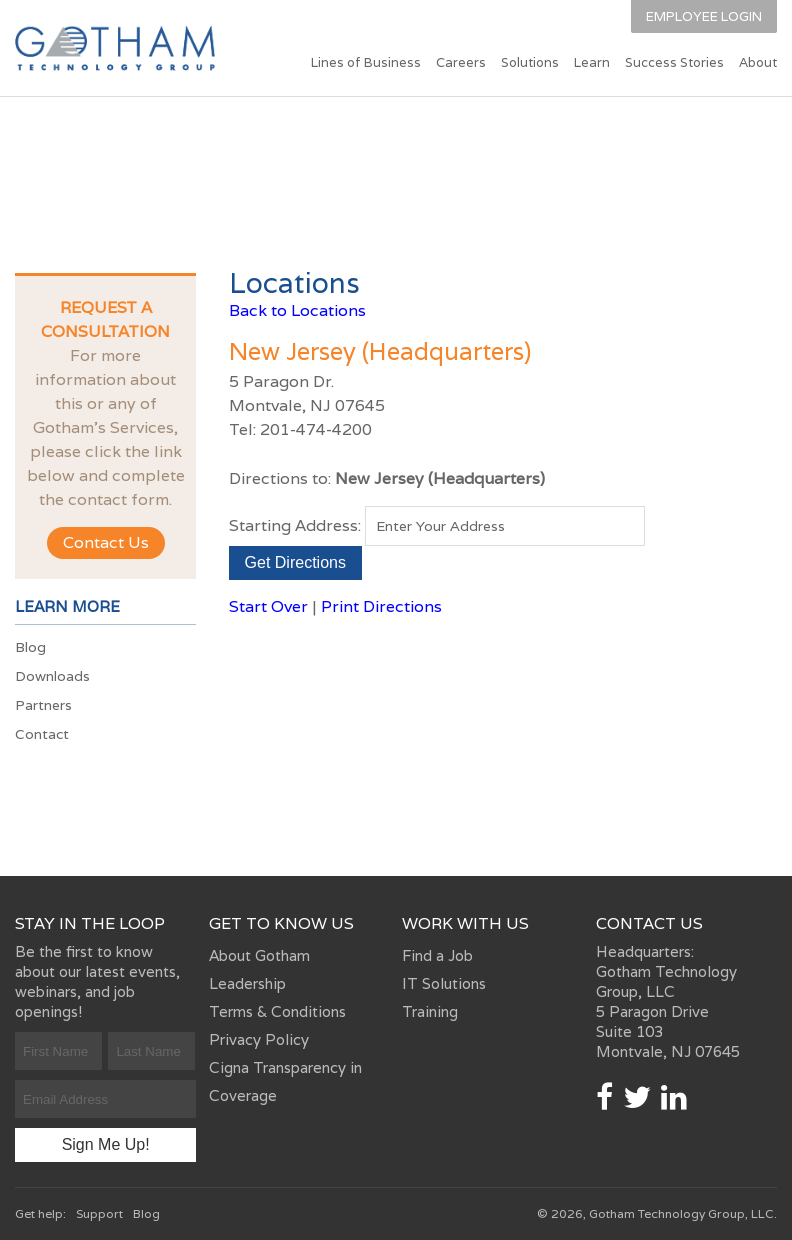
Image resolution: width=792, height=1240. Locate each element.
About (758, 62)
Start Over (268, 606)
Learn (592, 62)
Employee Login (704, 16)
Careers (461, 62)
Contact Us (106, 542)
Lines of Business (366, 62)
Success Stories (674, 62)
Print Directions (381, 606)
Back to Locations (297, 310)
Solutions (530, 62)
